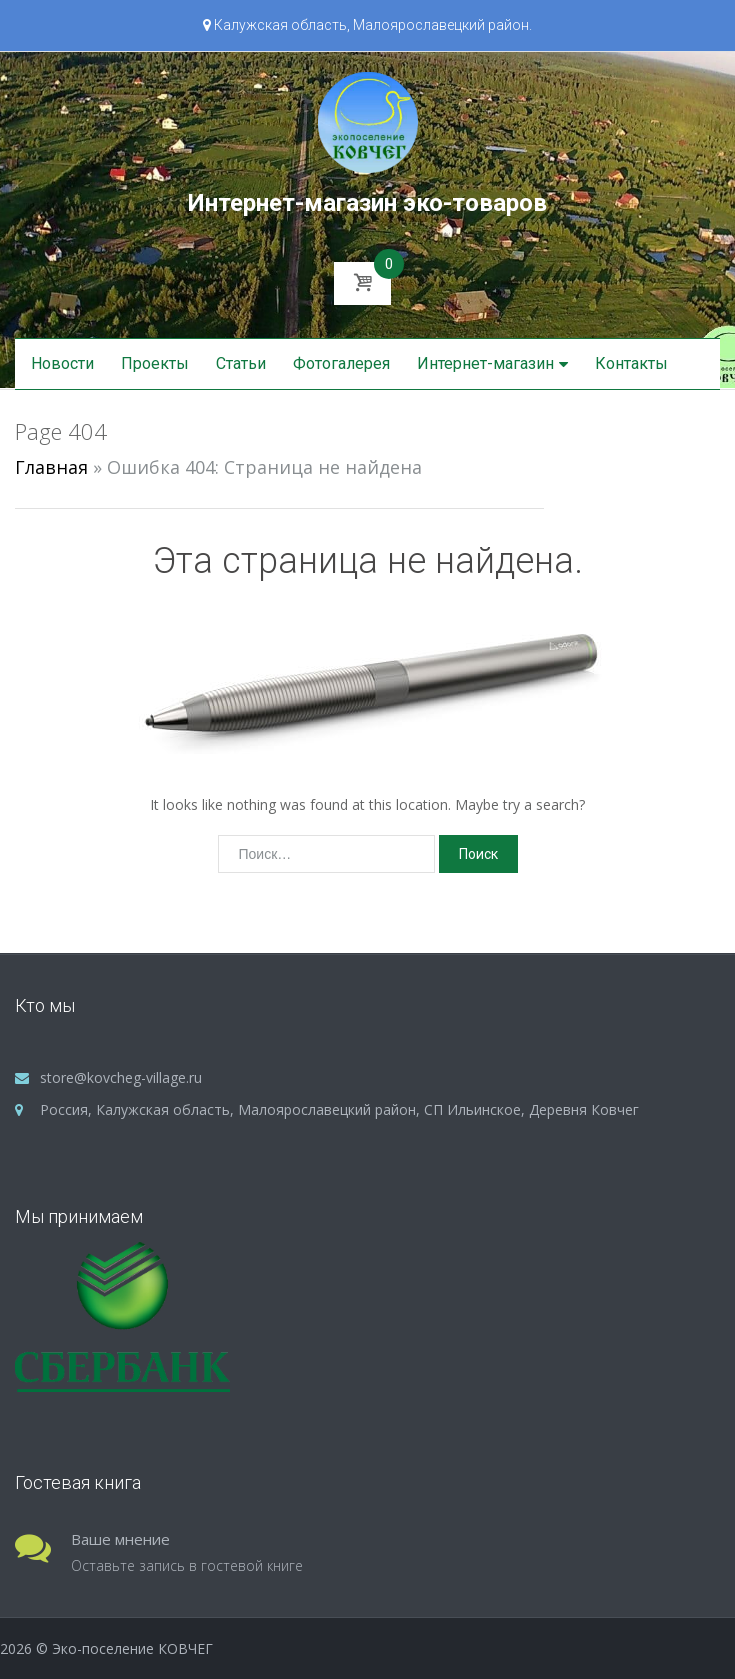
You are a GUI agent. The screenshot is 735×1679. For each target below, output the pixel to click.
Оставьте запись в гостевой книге (187, 1565)
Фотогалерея (341, 363)
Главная (51, 467)
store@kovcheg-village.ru (121, 1077)
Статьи (241, 363)
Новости (62, 363)
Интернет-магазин (485, 363)
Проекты (155, 363)
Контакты (631, 363)
